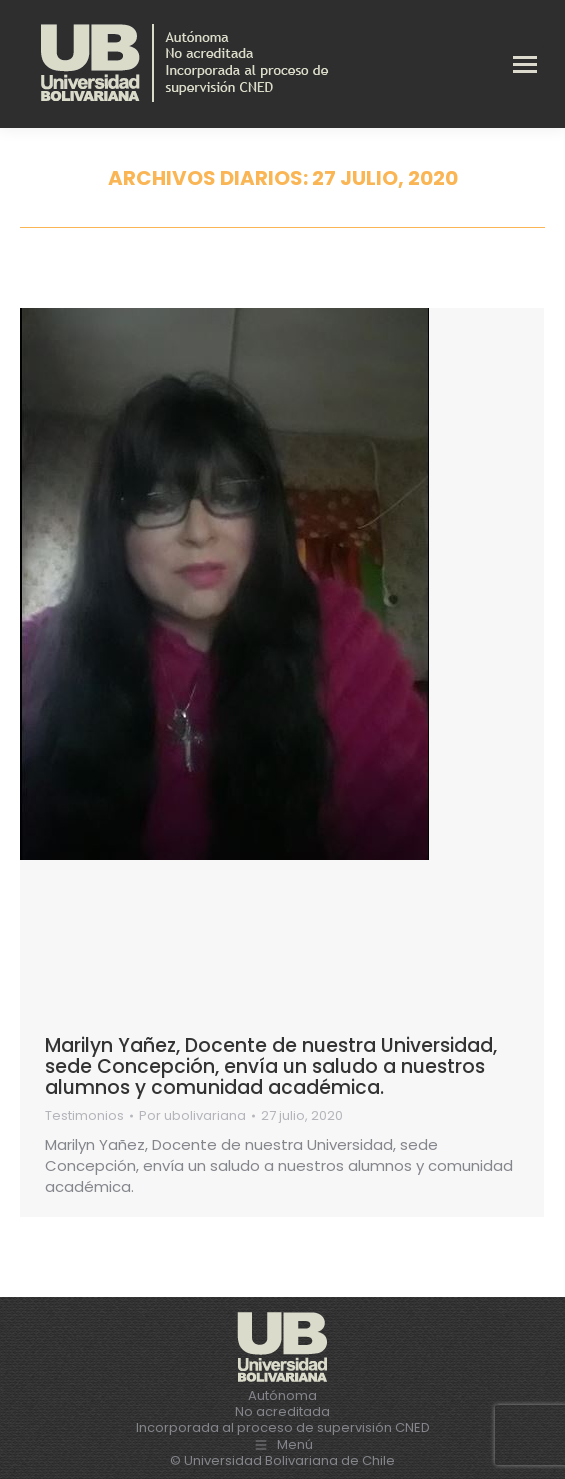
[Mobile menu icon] (525, 64)
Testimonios (84, 1115)
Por (192, 1116)
